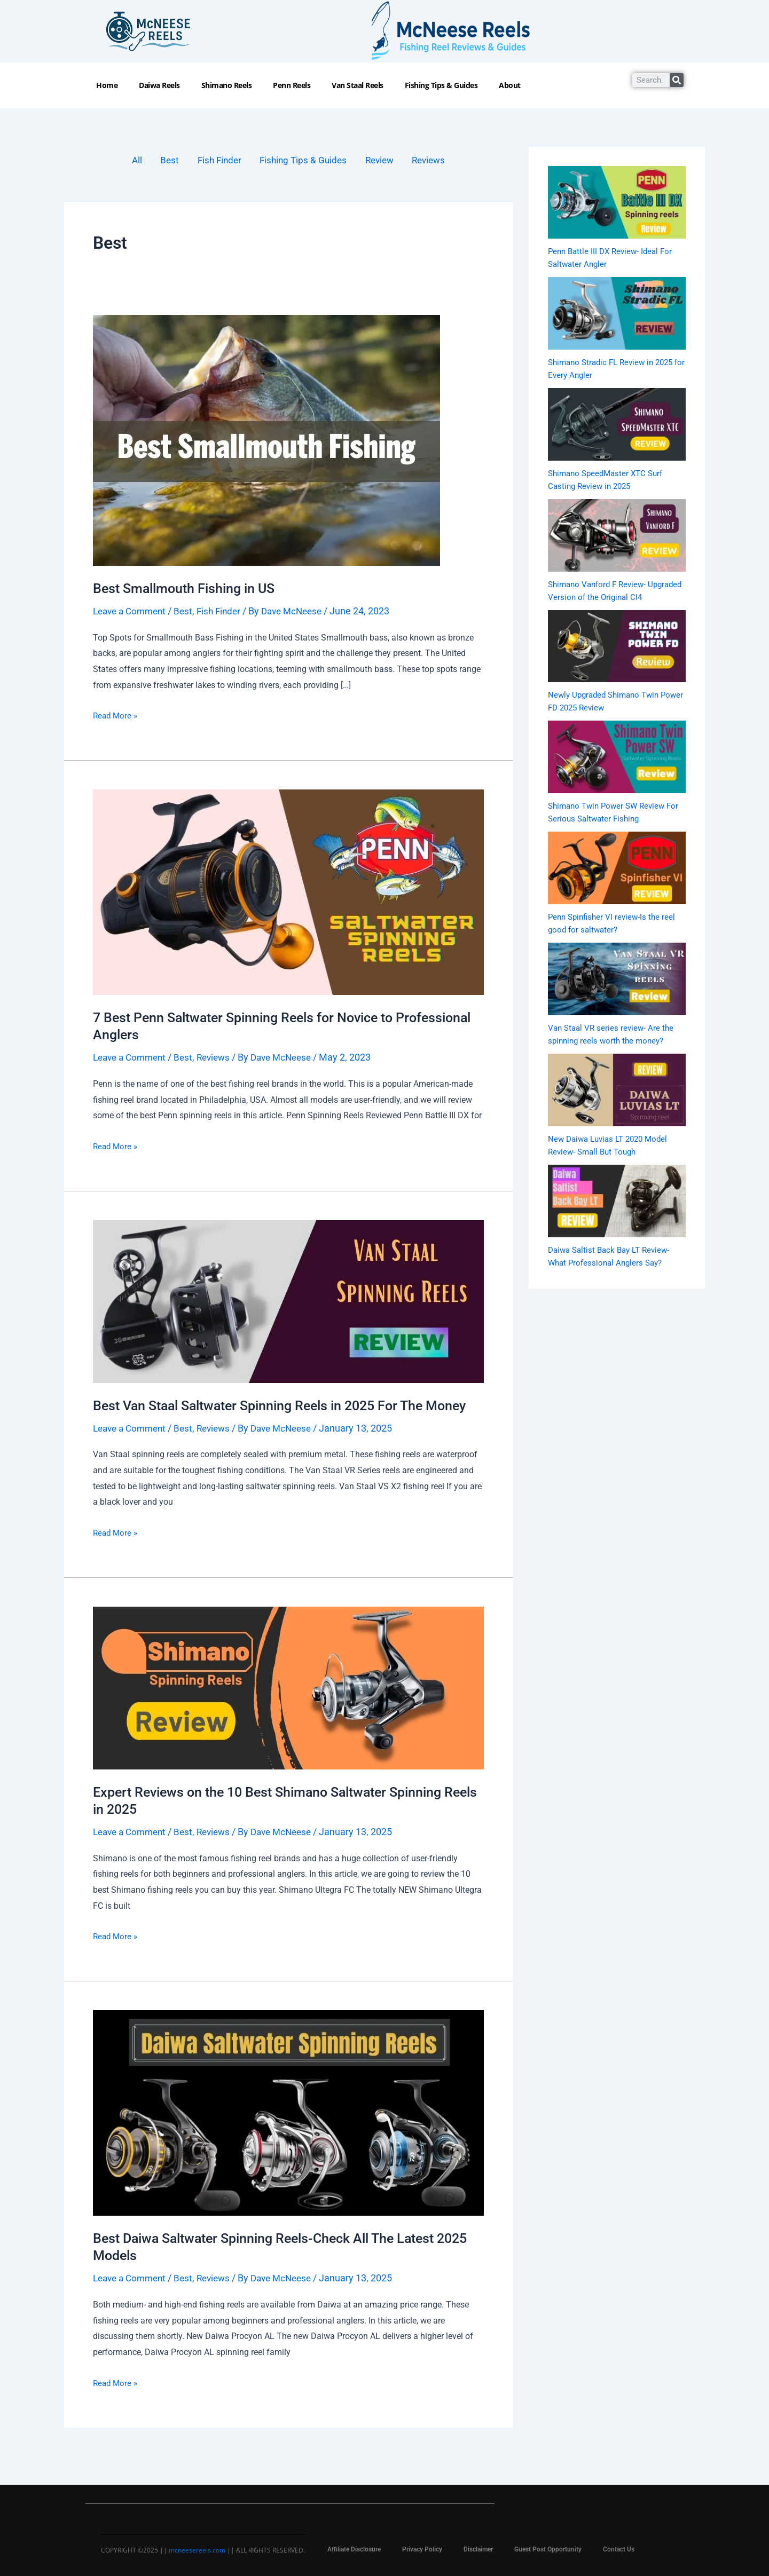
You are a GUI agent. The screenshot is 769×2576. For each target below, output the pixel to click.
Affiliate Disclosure (354, 2549)
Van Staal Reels (357, 85)
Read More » (116, 715)
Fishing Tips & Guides (441, 85)
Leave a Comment (132, 612)
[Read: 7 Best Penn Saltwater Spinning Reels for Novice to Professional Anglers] (288, 892)
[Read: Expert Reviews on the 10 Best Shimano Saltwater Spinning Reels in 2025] (288, 1706)
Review (382, 161)
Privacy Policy (422, 2549)
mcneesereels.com (197, 2550)
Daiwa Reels (159, 85)
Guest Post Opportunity (548, 2549)
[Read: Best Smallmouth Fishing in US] (266, 440)
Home (106, 85)
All (128, 161)
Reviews (435, 161)
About (510, 85)
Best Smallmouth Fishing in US (188, 589)
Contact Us (618, 2549)
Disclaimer (478, 2549)
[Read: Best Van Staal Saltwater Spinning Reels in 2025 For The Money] (288, 1302)
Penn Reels (291, 85)
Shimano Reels (226, 85)
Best (162, 161)
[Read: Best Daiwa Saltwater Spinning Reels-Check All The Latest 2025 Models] (288, 2131)
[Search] (677, 80)
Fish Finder (215, 161)
